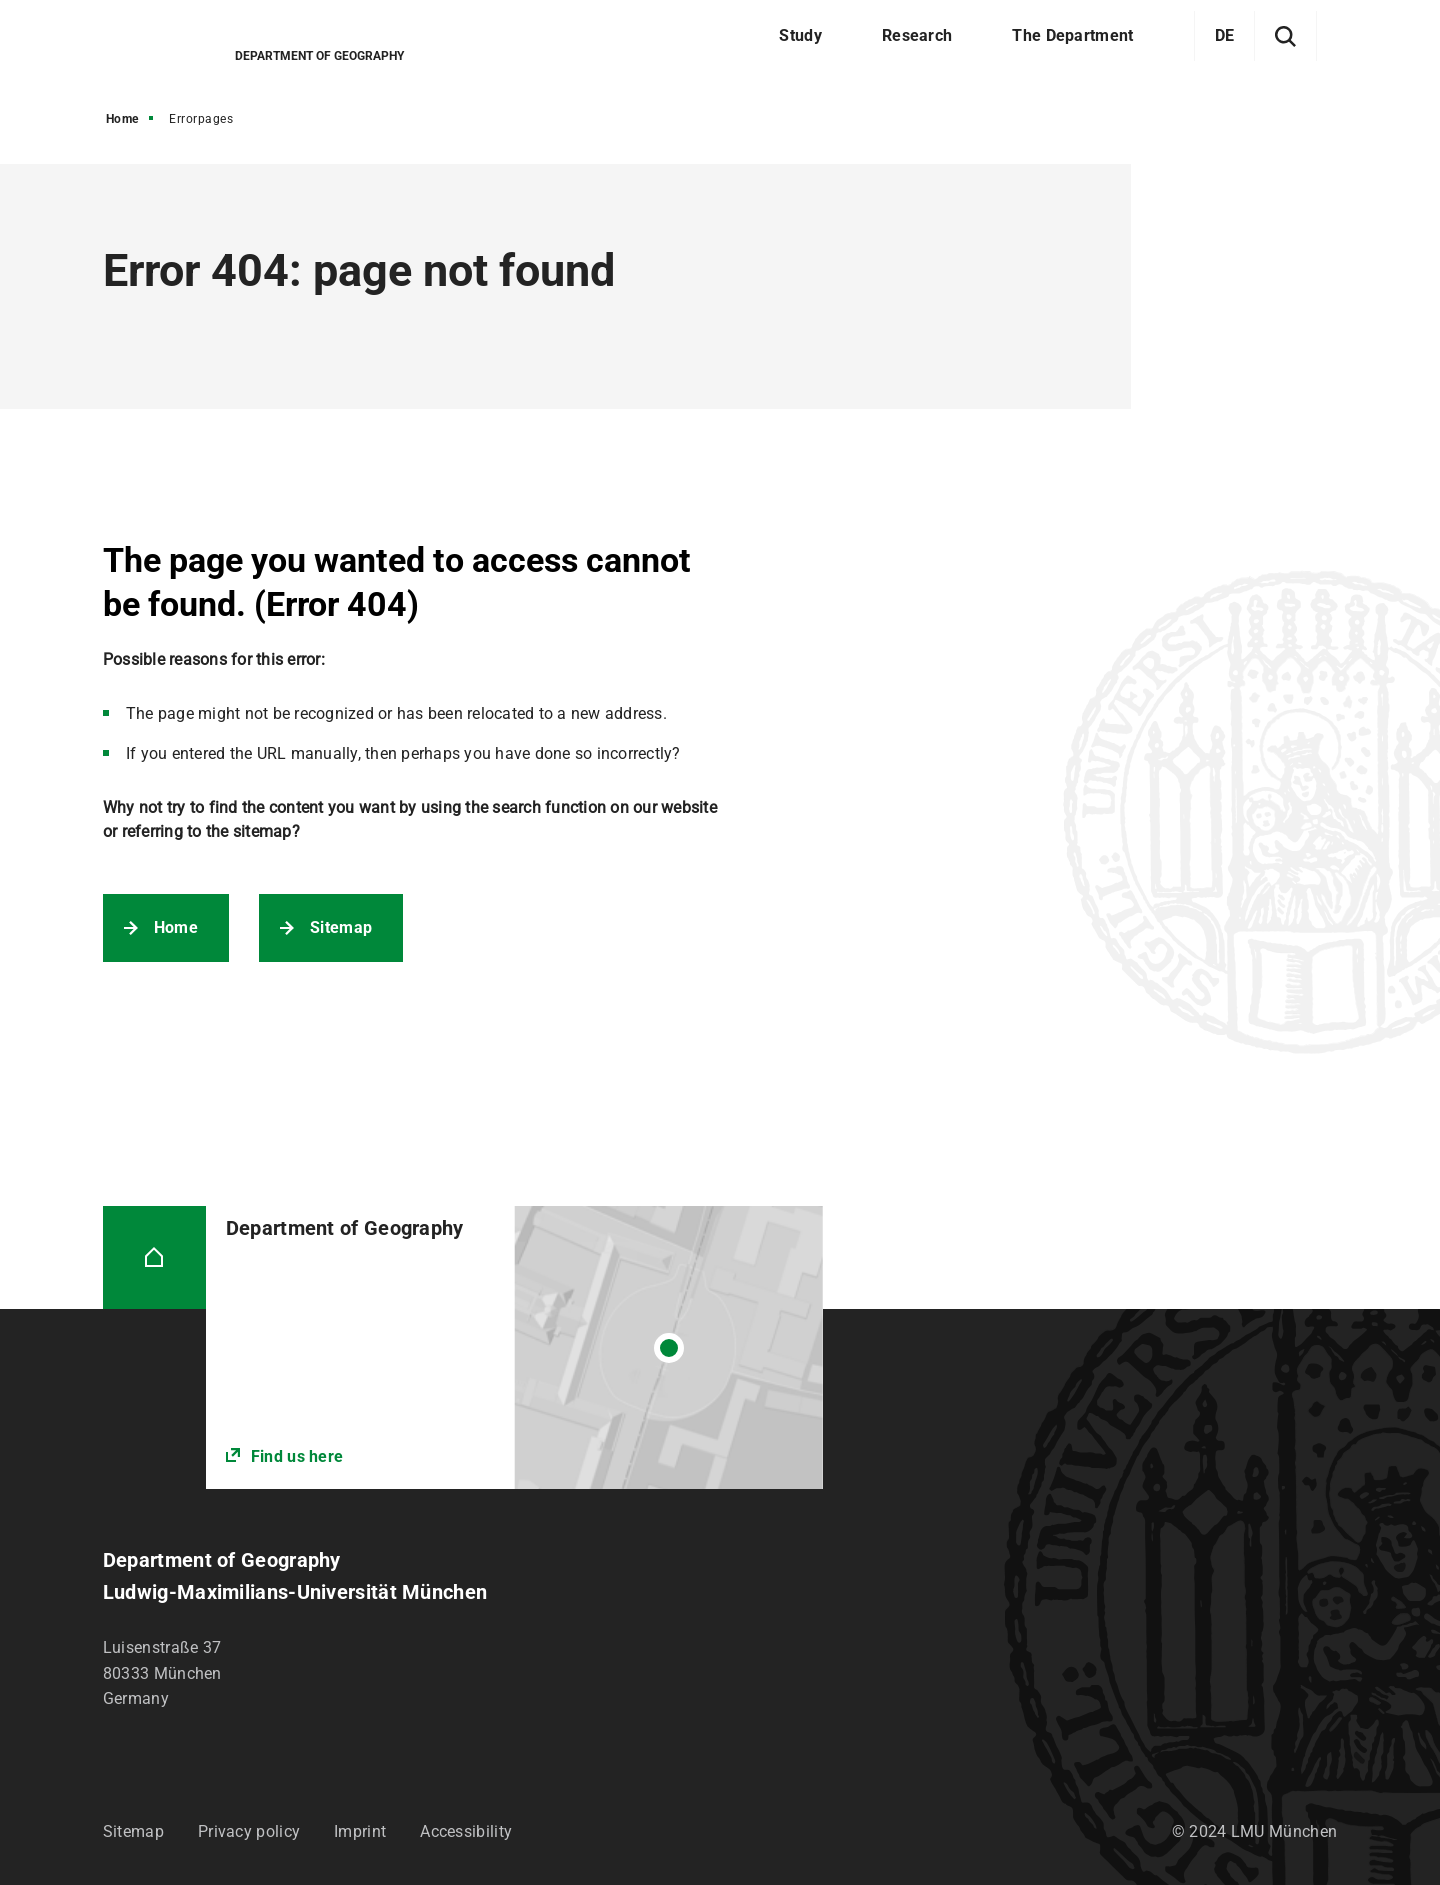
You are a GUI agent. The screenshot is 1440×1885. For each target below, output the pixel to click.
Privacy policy (249, 1831)
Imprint (360, 1831)
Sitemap (341, 927)
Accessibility (466, 1831)
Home (122, 119)
